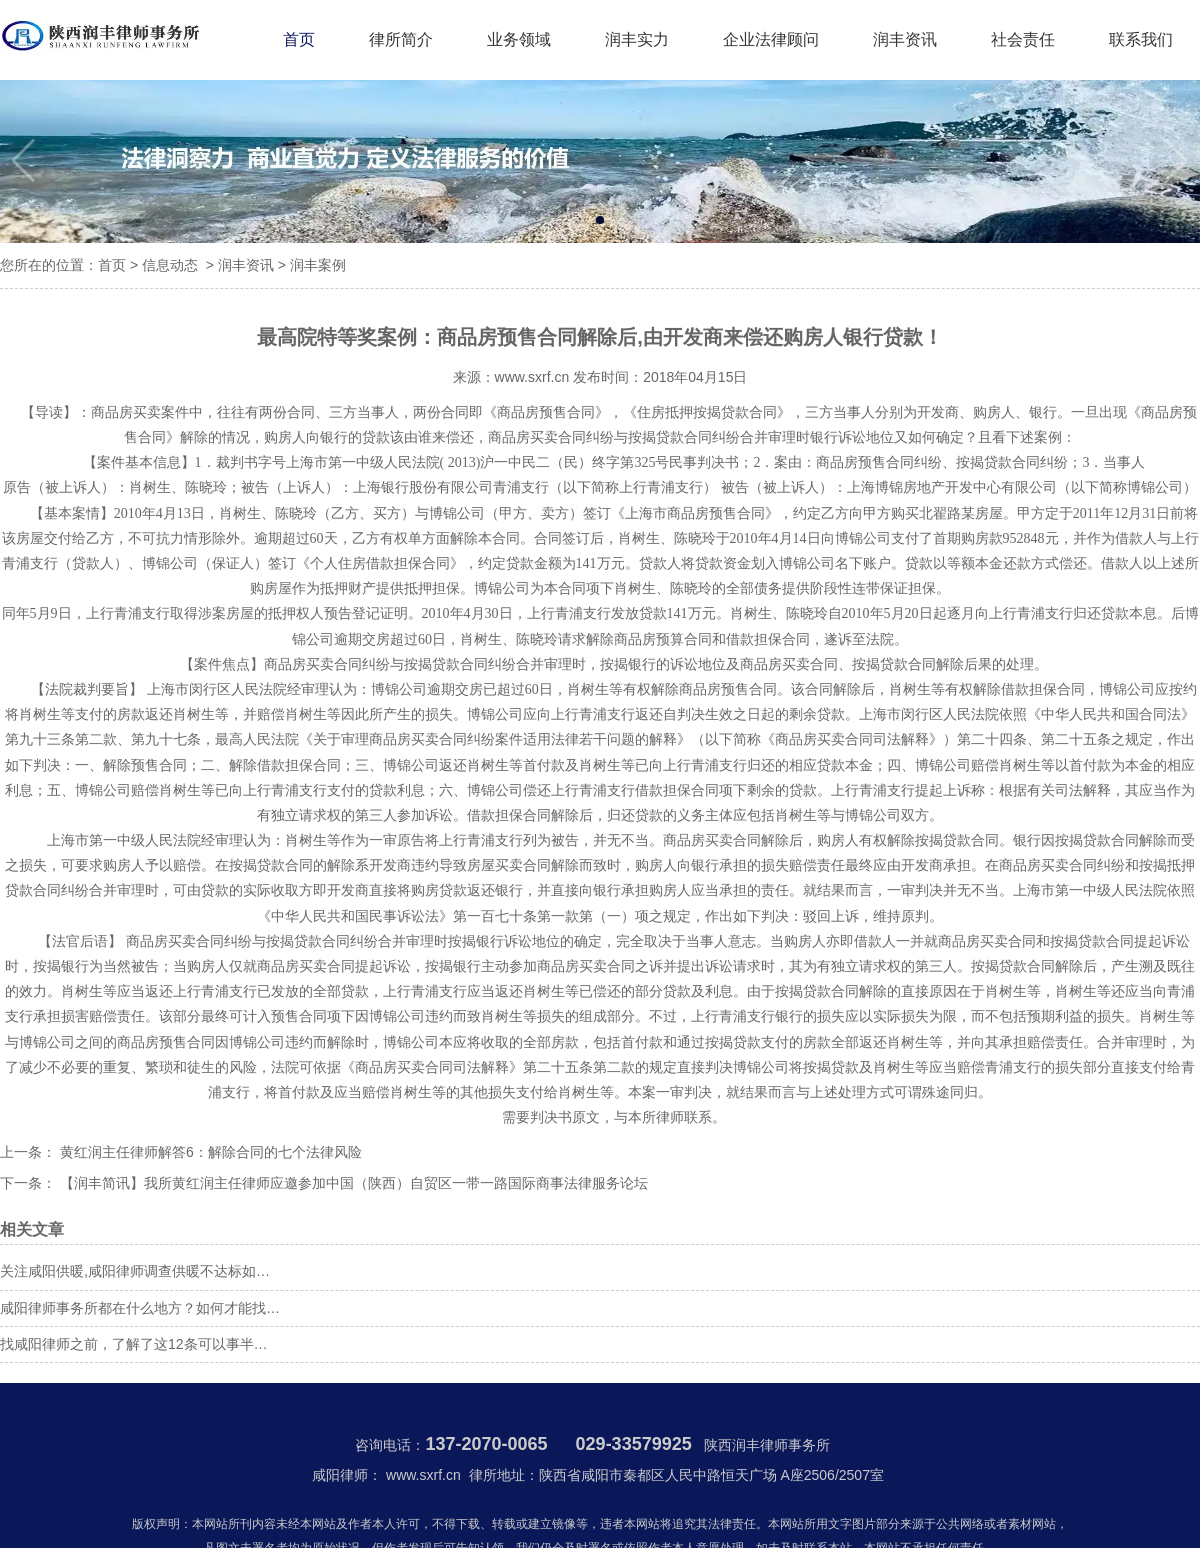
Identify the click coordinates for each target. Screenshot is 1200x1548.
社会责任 (1023, 39)
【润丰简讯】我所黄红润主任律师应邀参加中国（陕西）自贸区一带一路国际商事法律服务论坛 (352, 1183)
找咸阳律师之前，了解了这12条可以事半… (134, 1344)
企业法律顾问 (771, 39)
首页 (299, 39)
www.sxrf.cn (532, 377)
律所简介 (401, 39)
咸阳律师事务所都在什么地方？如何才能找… (140, 1308)
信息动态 (170, 265)
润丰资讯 (905, 39)
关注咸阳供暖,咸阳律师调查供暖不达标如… (135, 1271)
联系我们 (1141, 39)
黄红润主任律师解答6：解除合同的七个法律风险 (209, 1152)
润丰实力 (637, 39)
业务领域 (519, 39)
